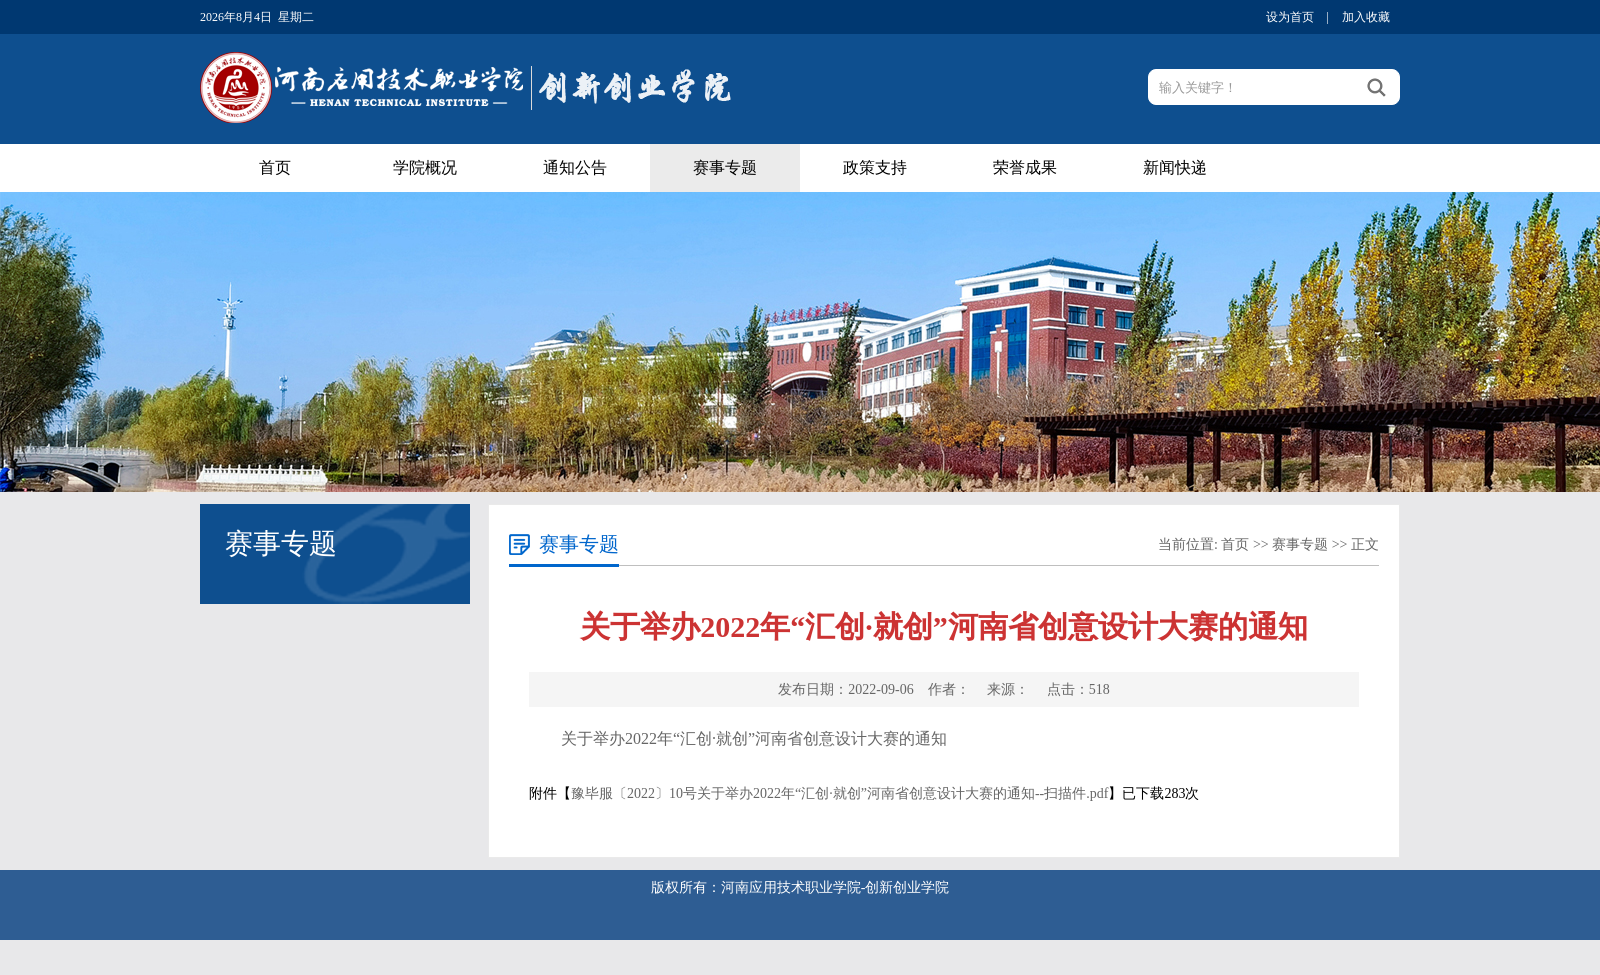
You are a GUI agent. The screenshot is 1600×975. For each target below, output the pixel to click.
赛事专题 (725, 167)
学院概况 (425, 167)
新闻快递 (1175, 167)
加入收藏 (1366, 17)
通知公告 (575, 167)
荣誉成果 (1025, 167)
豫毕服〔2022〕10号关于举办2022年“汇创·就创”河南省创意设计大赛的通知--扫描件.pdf (839, 793)
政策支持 (875, 167)
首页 (275, 167)
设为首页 (1290, 17)
